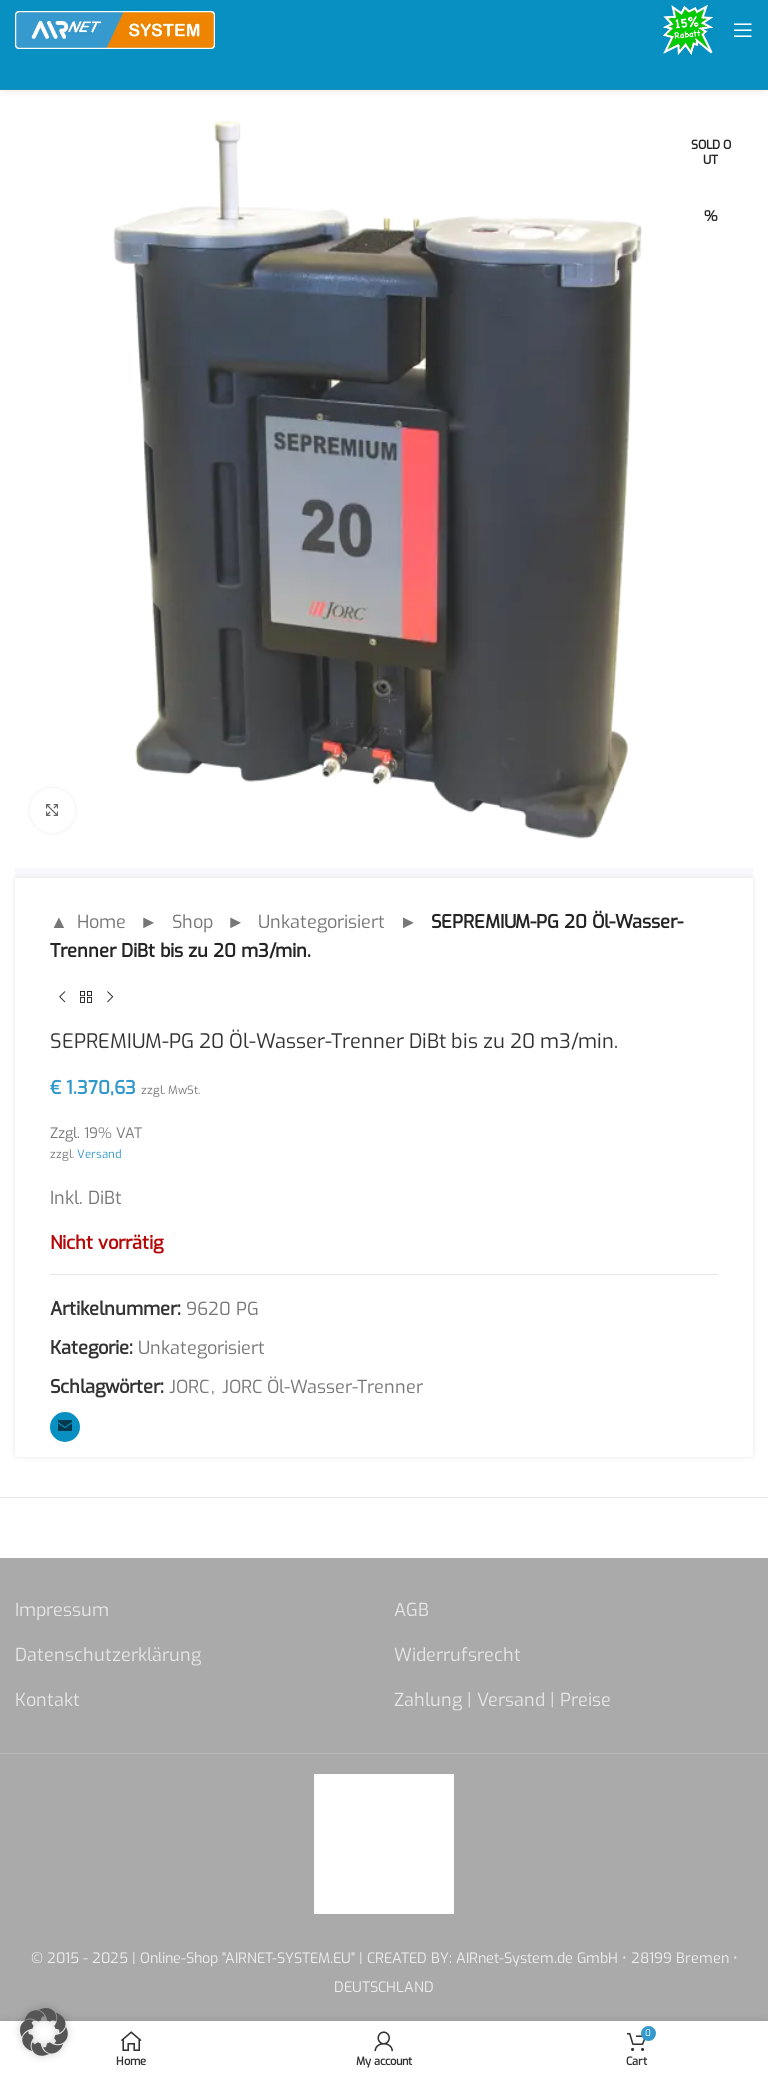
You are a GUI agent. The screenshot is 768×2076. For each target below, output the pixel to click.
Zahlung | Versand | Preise (502, 1700)
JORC (189, 1387)
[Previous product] (62, 998)
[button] (44, 2032)
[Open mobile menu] (743, 30)
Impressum (62, 1610)
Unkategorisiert (321, 922)
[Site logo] (115, 29)
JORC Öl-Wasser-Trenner (322, 1387)
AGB (411, 1610)
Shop (192, 922)
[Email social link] (65, 1427)
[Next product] (110, 998)
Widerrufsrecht (457, 1655)
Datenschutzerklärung (108, 1655)
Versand (99, 1154)
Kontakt (47, 1700)
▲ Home (88, 922)
